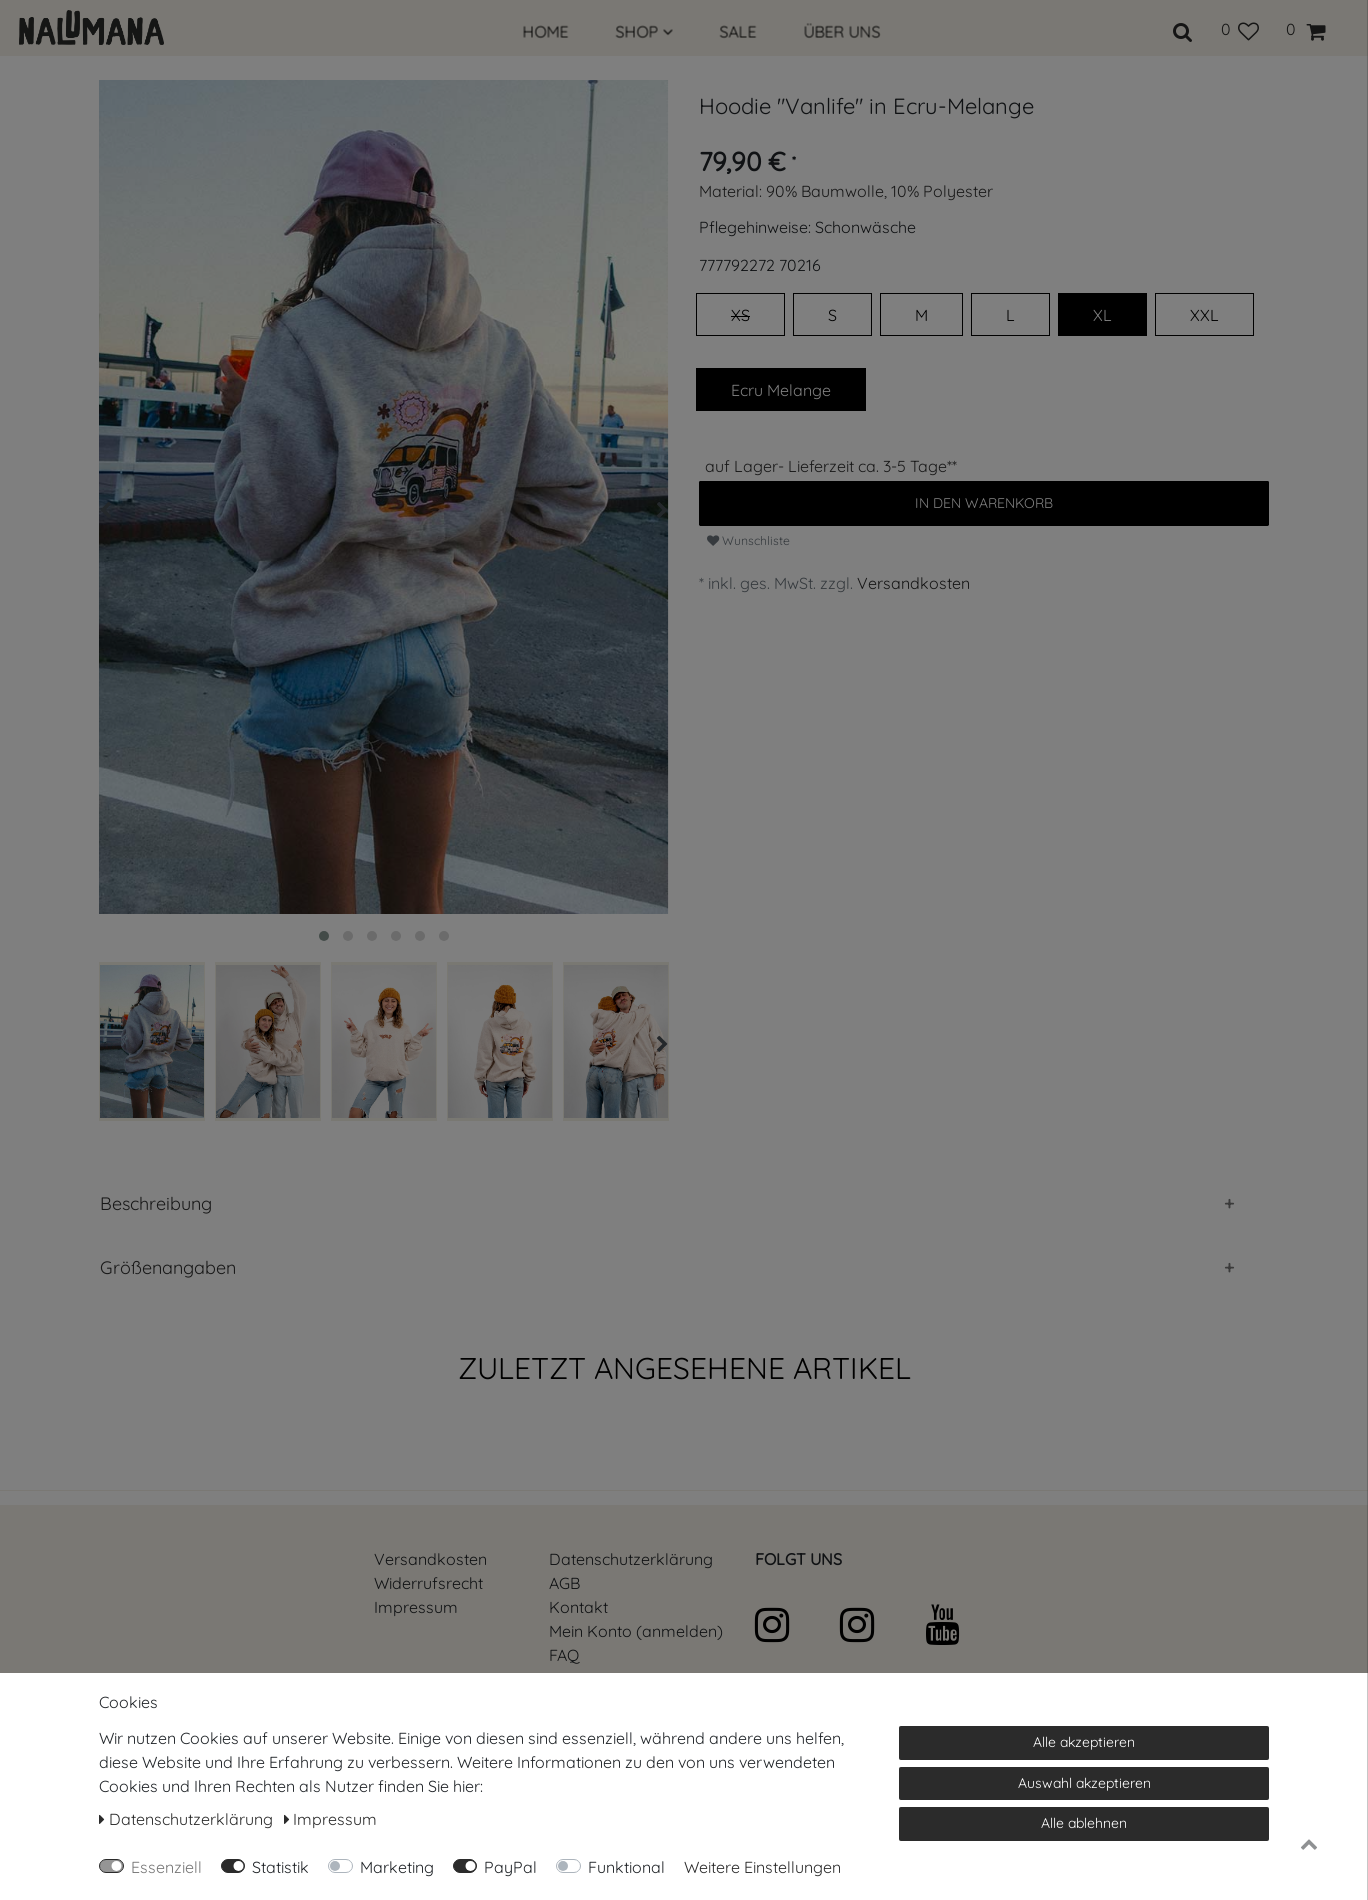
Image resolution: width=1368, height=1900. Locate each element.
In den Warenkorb (984, 503)
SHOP (644, 32)
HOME (546, 32)
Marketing (397, 1867)
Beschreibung (156, 1203)
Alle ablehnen (1084, 1823)
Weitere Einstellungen (762, 1867)
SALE (738, 32)
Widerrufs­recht (428, 1583)
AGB (564, 1583)
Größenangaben (168, 1267)
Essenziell (166, 1867)
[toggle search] (1183, 29)
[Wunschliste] (1239, 29)
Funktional (626, 1867)
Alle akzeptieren (1084, 1742)
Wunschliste (748, 540)
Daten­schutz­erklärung (631, 1559)
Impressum (416, 1607)
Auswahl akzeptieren (1084, 1783)
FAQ (564, 1655)
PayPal (510, 1867)
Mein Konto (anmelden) (636, 1631)
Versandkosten (913, 583)
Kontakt (578, 1607)
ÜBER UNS (842, 32)
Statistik (280, 1867)
